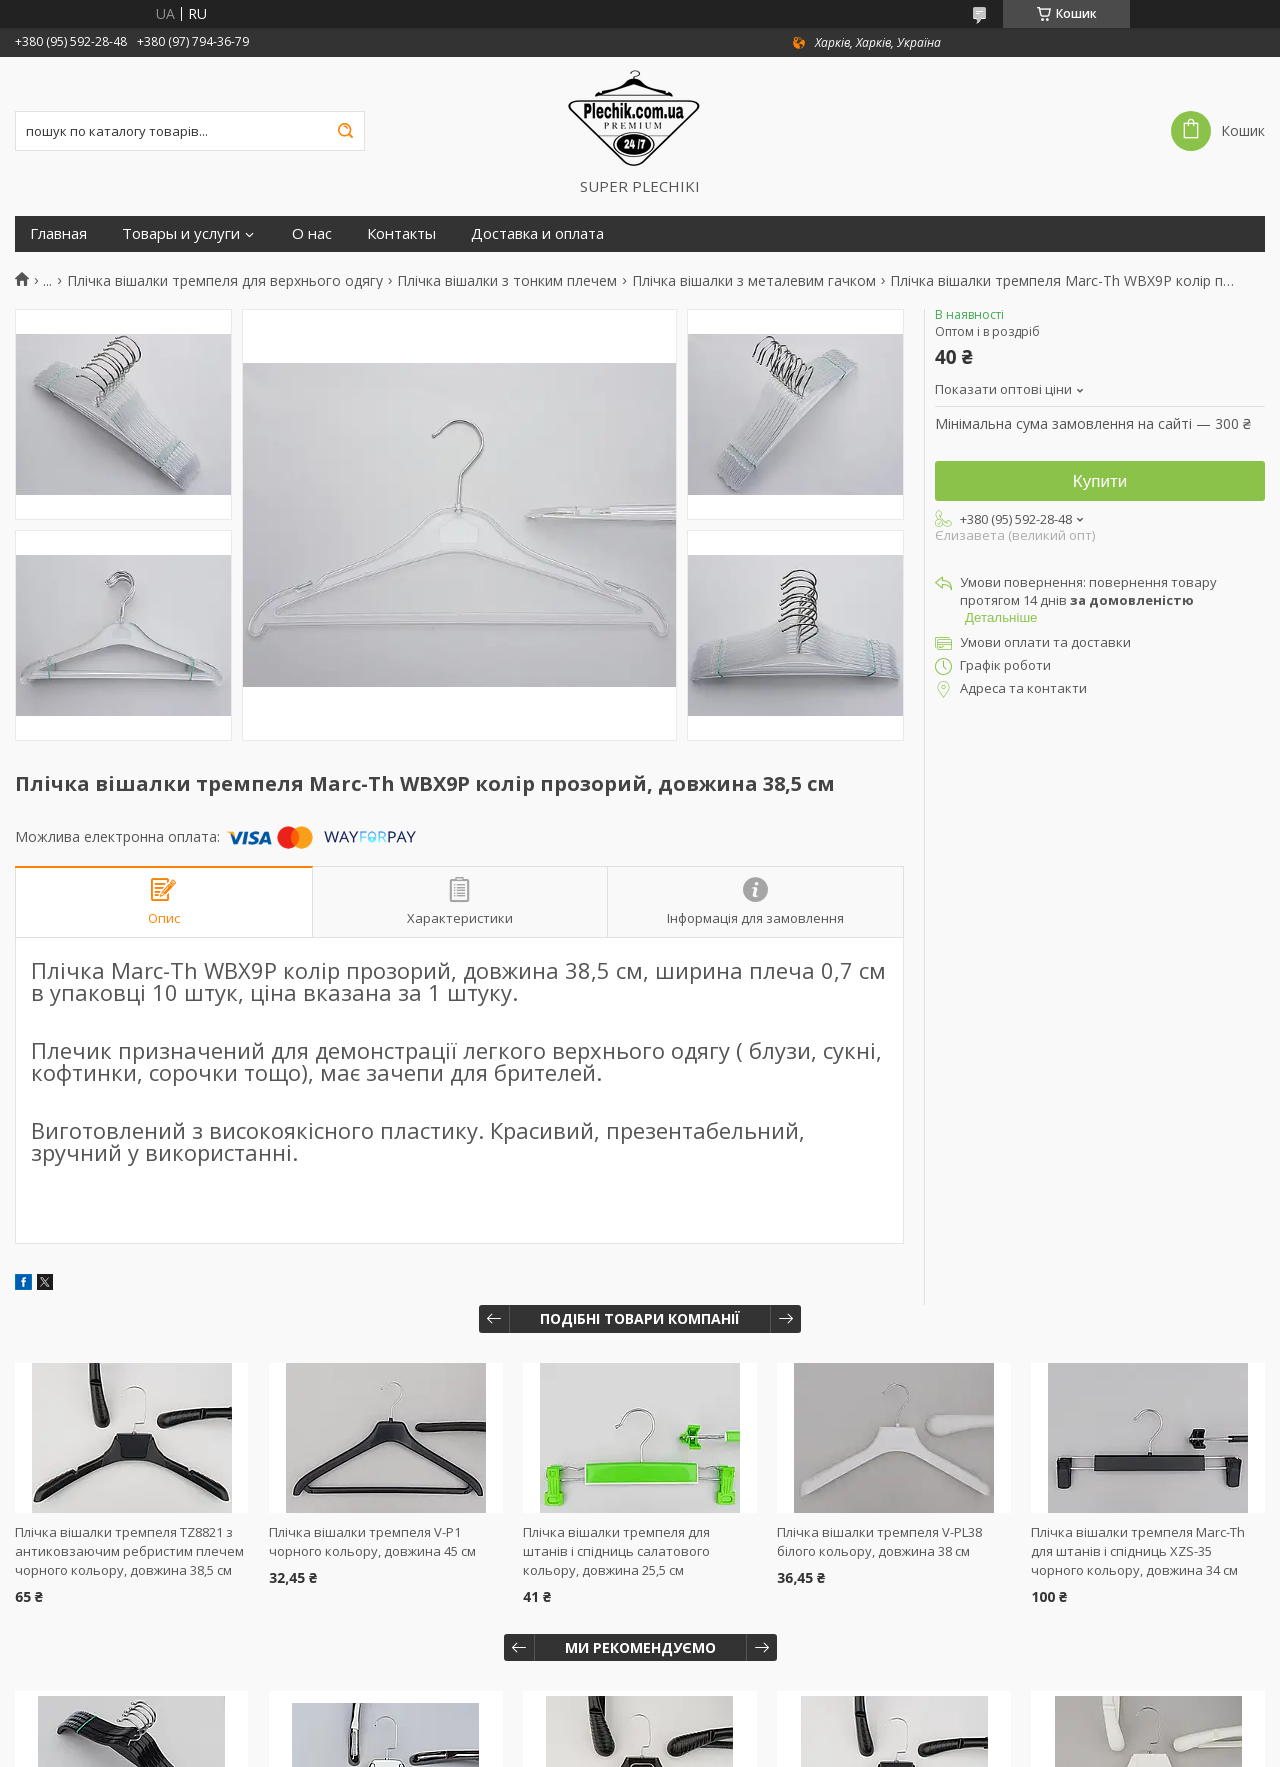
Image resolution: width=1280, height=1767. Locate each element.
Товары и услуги (181, 233)
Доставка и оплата (537, 233)
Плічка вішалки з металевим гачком (754, 281)
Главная (58, 233)
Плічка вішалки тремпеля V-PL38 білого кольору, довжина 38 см (879, 1541)
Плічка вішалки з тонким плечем (507, 281)
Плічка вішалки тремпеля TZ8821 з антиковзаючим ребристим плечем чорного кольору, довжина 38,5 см (129, 1551)
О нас (312, 233)
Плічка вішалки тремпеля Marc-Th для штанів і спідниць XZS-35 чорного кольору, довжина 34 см (1138, 1551)
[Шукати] (345, 131)
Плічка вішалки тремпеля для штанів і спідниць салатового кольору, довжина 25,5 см (616, 1551)
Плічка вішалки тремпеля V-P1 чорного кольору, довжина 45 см (372, 1541)
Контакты (401, 233)
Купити (1100, 481)
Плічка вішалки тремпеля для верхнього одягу (225, 281)
